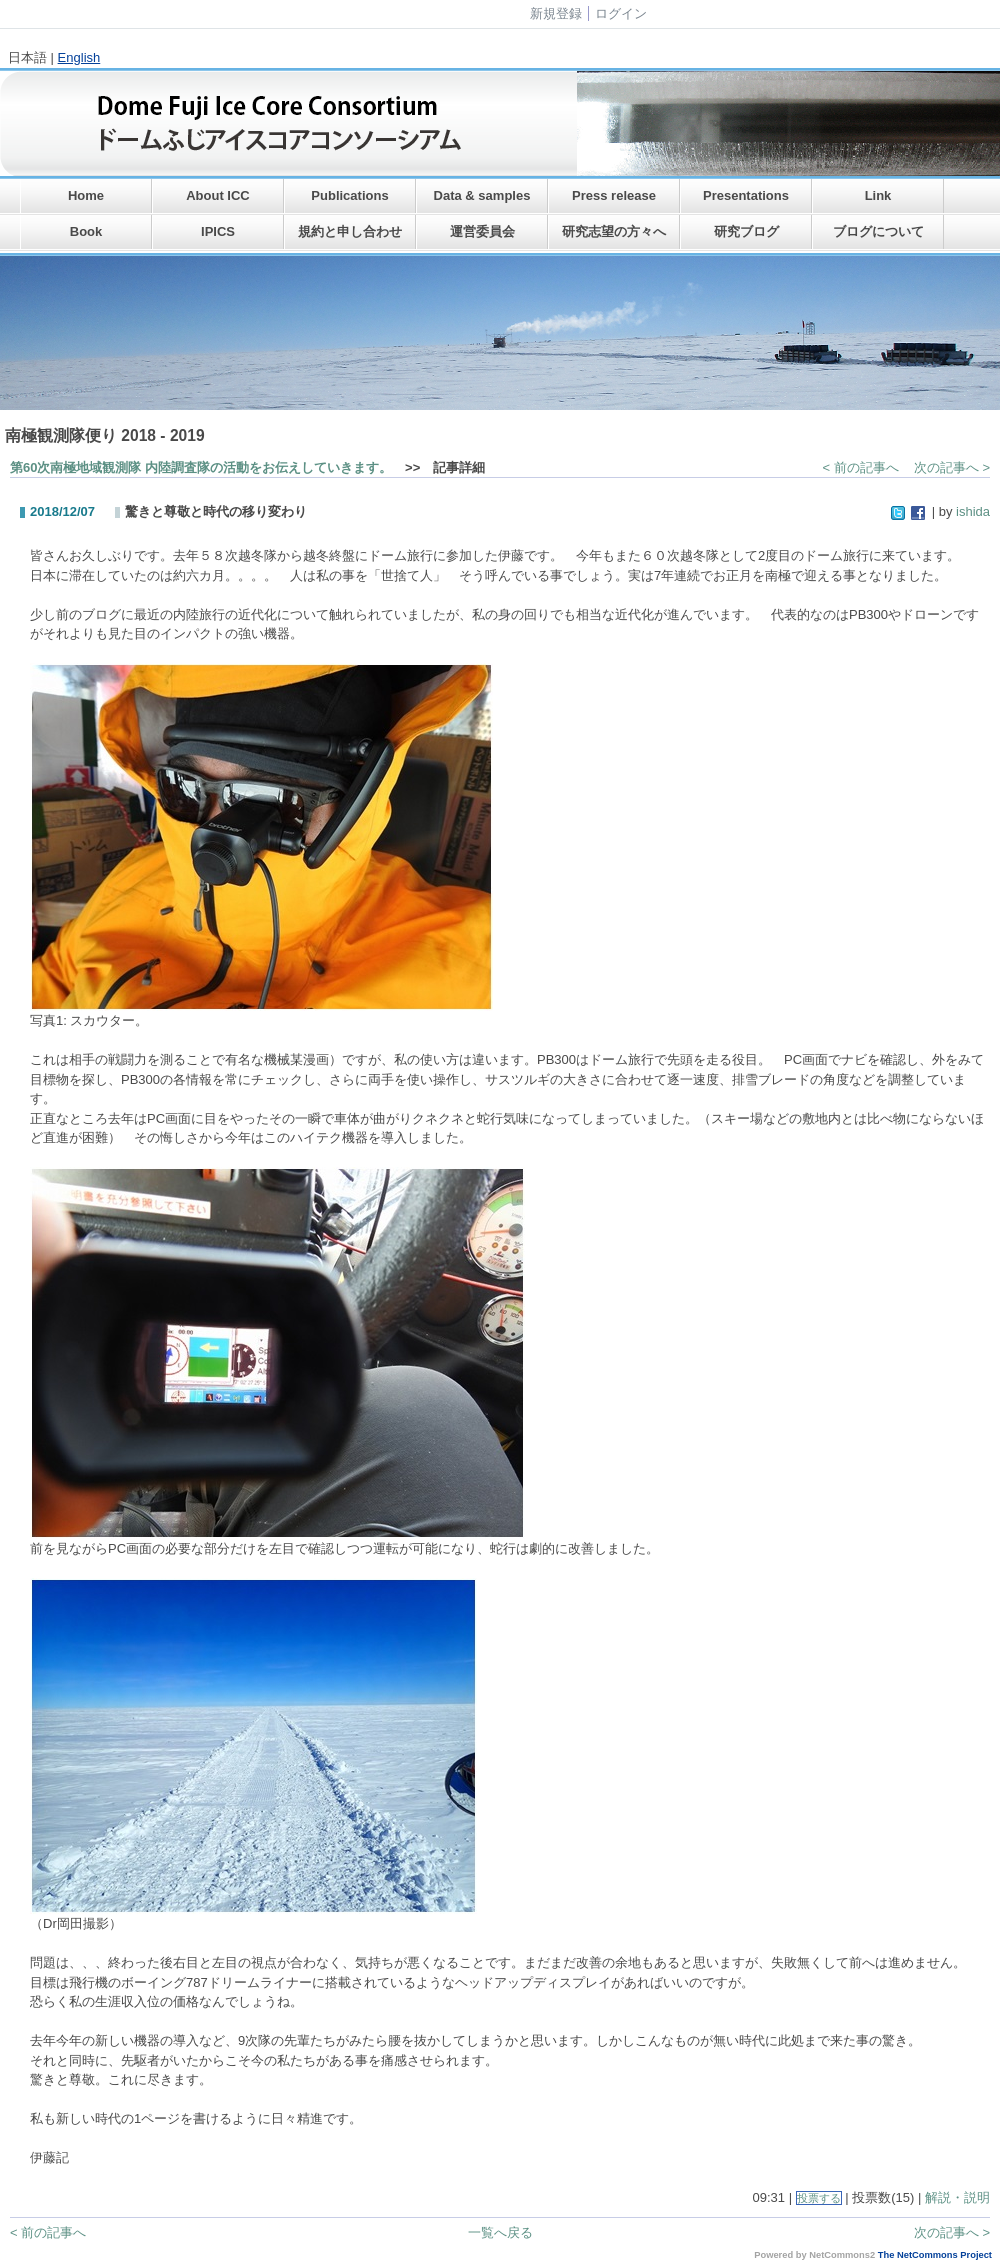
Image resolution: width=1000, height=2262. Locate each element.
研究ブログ (746, 231)
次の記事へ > (952, 467)
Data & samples (482, 195)
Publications (349, 195)
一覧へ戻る (500, 2232)
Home (86, 195)
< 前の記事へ (861, 467)
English (79, 57)
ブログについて (878, 231)
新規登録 (556, 13)
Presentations (746, 195)
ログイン (621, 13)
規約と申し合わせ (350, 231)
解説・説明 (957, 2197)
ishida (973, 511)
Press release (614, 195)
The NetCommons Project (935, 2255)
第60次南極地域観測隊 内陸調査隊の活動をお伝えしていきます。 (201, 467)
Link (878, 195)
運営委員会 (482, 231)
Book (86, 231)
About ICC (218, 195)
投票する (819, 2198)
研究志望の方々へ (614, 231)
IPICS (218, 231)
